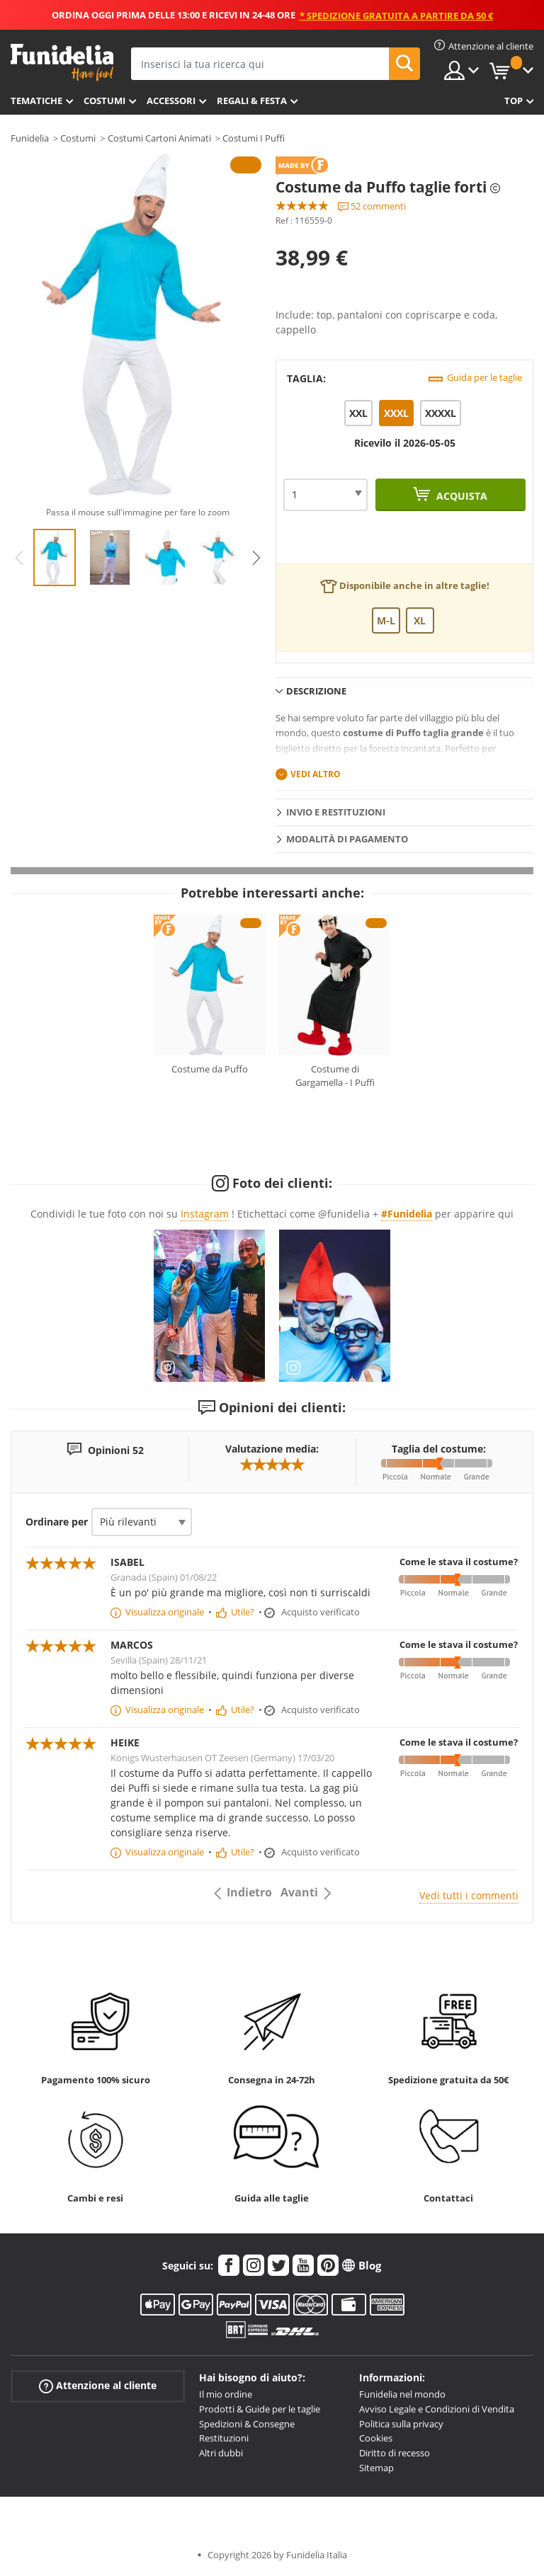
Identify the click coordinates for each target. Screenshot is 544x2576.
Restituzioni (224, 2438)
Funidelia (30, 138)
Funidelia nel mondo (402, 2394)
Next (256, 558)
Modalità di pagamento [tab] (347, 838)
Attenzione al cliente (98, 2385)
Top (513, 100)
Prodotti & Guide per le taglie (259, 2409)
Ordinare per (57, 1521)
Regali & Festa (252, 100)
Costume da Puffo (209, 1069)
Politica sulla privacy (401, 2423)
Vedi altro (315, 774)
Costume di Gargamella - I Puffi (335, 1076)
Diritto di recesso (394, 2452)
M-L (386, 620)
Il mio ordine (225, 2394)
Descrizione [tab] (316, 691)
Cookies (375, 2438)
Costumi (104, 100)
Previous (19, 558)
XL (420, 620)
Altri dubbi (221, 2452)
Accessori (171, 100)
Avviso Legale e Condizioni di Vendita (436, 2409)
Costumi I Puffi (253, 138)
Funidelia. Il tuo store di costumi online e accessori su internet (62, 62)
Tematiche (36, 100)
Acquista (460, 496)
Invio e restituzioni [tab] (335, 812)
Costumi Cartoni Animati (159, 138)
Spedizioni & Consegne (247, 2423)
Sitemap (376, 2467)
